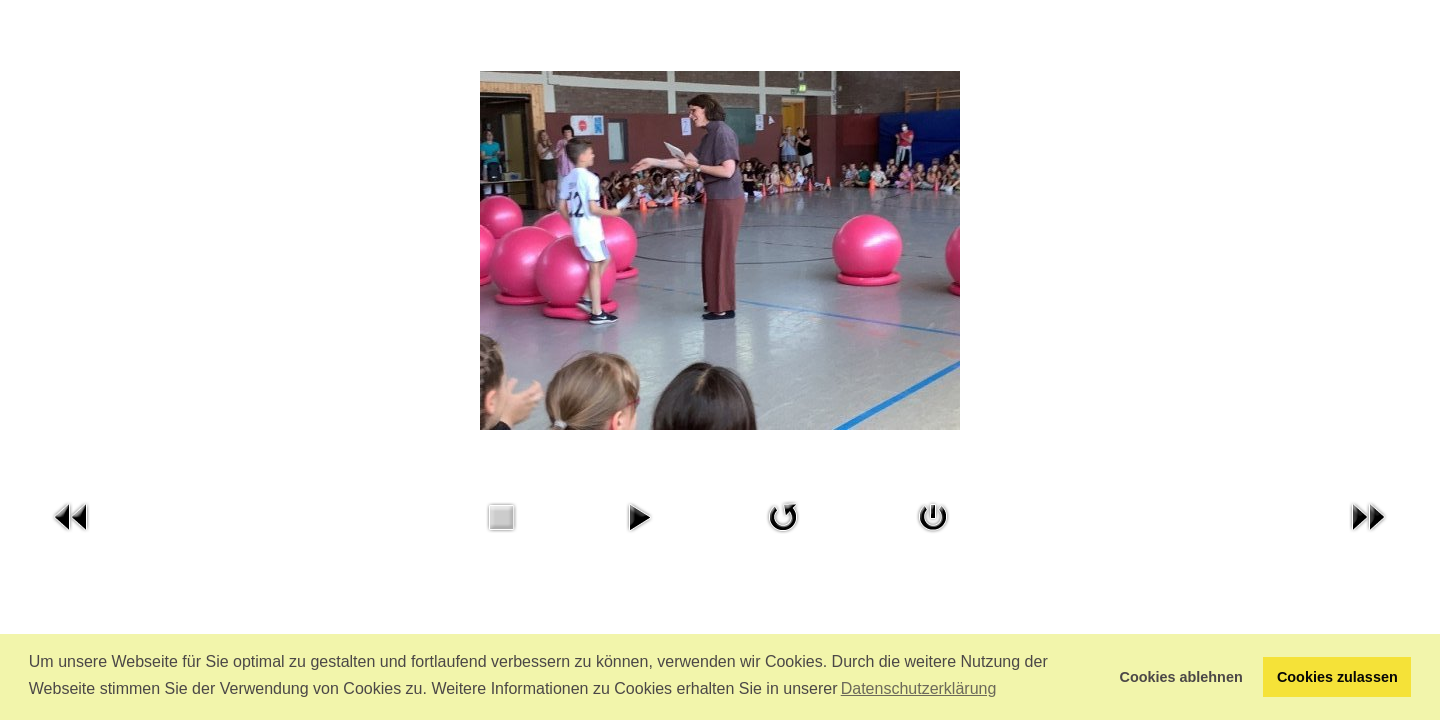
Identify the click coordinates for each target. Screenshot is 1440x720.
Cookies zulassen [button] (1337, 677)
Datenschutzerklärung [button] (919, 688)
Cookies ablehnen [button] (1181, 677)
